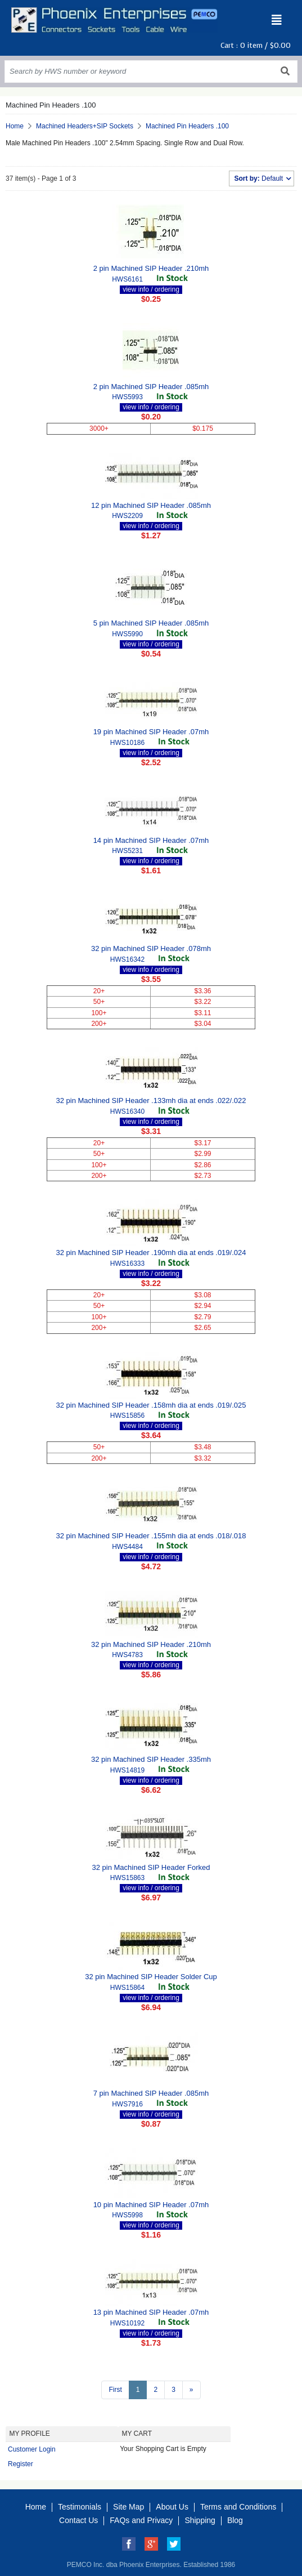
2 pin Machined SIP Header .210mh (151, 268)
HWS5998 (127, 2215)
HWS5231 (127, 851)
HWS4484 (127, 1547)
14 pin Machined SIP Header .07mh (151, 840)
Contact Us (78, 2520)
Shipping (199, 2520)
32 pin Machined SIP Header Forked (151, 1867)
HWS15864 (127, 1988)
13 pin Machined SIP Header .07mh (151, 2312)
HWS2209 (127, 516)
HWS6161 (127, 279)
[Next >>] (191, 2390)
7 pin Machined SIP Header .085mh (151, 2093)
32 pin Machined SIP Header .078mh (151, 948)
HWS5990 (127, 634)
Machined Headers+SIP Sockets (84, 126)
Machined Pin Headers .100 (187, 126)
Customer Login (32, 2449)
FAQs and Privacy (141, 2520)
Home (15, 126)
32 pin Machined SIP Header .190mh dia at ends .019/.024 (151, 1252)
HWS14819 (127, 1770)
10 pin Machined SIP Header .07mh (151, 2204)
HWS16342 (127, 959)
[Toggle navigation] (276, 20)
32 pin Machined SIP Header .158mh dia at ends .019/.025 (151, 1405)
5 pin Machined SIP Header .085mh (151, 623)
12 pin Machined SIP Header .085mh (151, 505)
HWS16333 (127, 1263)
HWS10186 (127, 743)
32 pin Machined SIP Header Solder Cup (151, 1976)
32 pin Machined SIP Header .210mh (151, 1644)
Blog (235, 2520)
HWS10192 (127, 2323)
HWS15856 (127, 1415)
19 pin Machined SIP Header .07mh (151, 731)
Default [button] (259, 178)
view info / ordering (151, 289)
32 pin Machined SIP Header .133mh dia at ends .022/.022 (151, 1100)
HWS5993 (127, 397)
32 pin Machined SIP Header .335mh (151, 1759)
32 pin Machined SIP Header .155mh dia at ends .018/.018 (151, 1536)
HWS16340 (127, 1111)
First (115, 2390)
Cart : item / (255, 45)
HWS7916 (127, 2104)
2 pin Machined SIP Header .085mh (151, 386)
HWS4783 (127, 1655)
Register (20, 2464)
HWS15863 (127, 1878)
